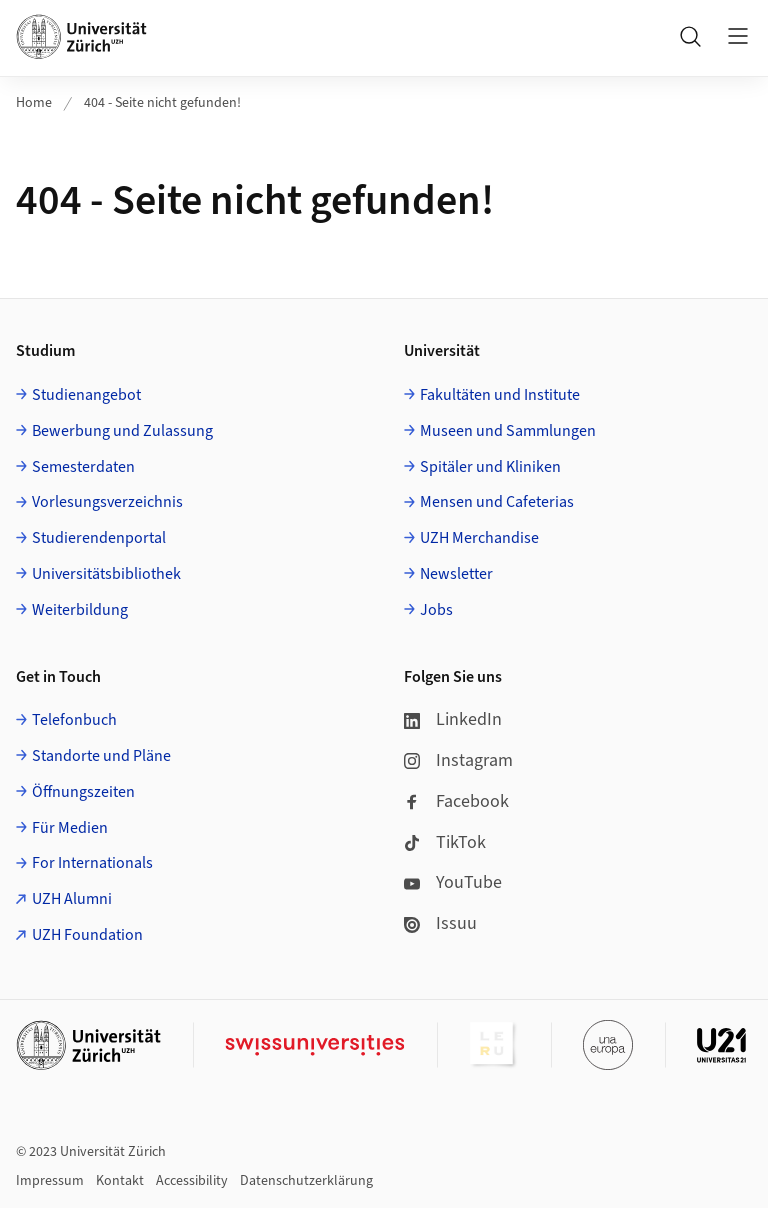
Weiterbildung (80, 610)
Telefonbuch (74, 720)
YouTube (453, 882)
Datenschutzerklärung (306, 1181)
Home (34, 103)
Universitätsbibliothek (106, 574)
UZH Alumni (72, 899)
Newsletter (456, 574)
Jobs (436, 610)
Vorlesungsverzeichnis (107, 502)
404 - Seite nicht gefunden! (162, 103)
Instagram (458, 760)
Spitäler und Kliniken (490, 467)
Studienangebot (86, 395)
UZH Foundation (87, 935)
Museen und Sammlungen (508, 431)
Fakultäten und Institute (500, 395)
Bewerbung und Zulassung (122, 431)
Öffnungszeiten (83, 792)
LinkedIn (453, 719)
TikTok (445, 842)
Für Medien (70, 828)
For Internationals (92, 863)
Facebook (456, 801)
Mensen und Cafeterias (497, 502)
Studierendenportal (99, 538)
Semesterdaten (83, 467)
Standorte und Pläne (101, 756)
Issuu (440, 923)
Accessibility (192, 1181)
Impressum (50, 1181)
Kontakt (120, 1181)
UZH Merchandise (479, 538)
